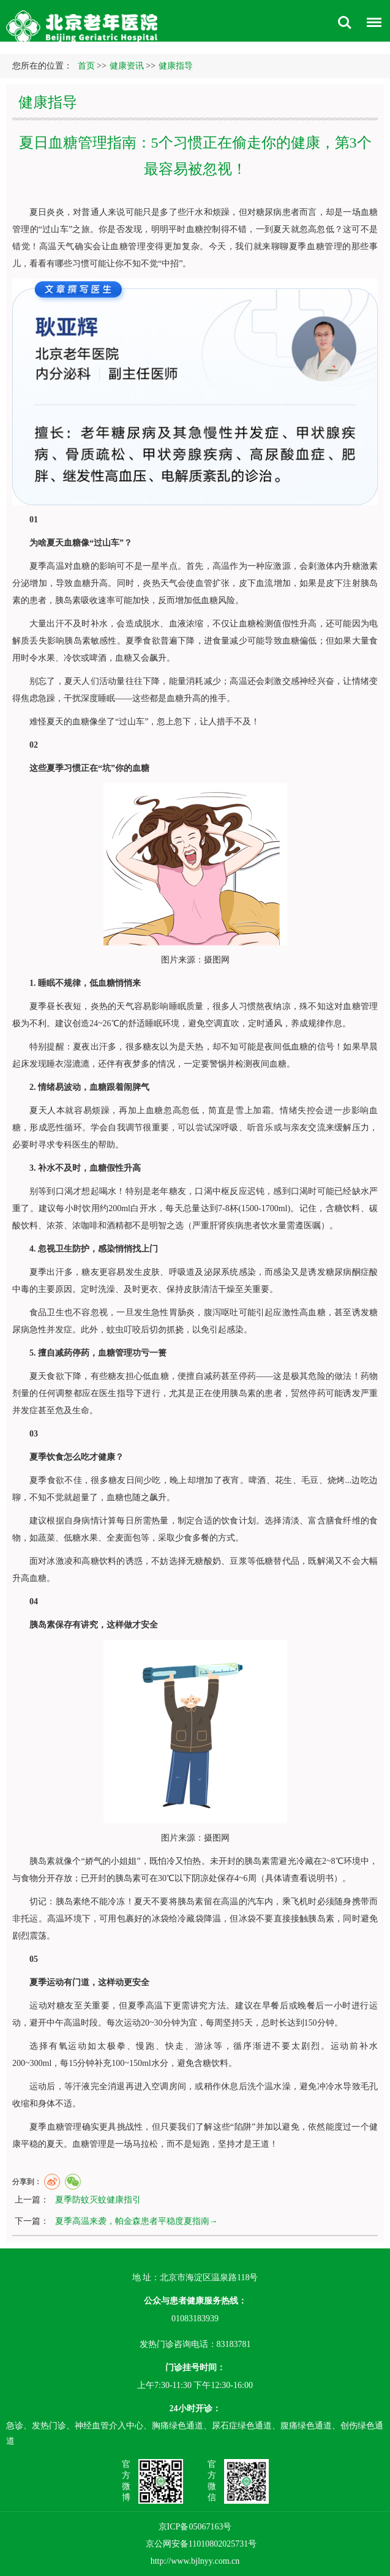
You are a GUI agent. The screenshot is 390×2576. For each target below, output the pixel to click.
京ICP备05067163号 (195, 2526)
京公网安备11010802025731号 (201, 2543)
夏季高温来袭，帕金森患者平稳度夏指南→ (136, 2221)
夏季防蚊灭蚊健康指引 (98, 2199)
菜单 (371, 24)
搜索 (344, 22)
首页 (86, 65)
